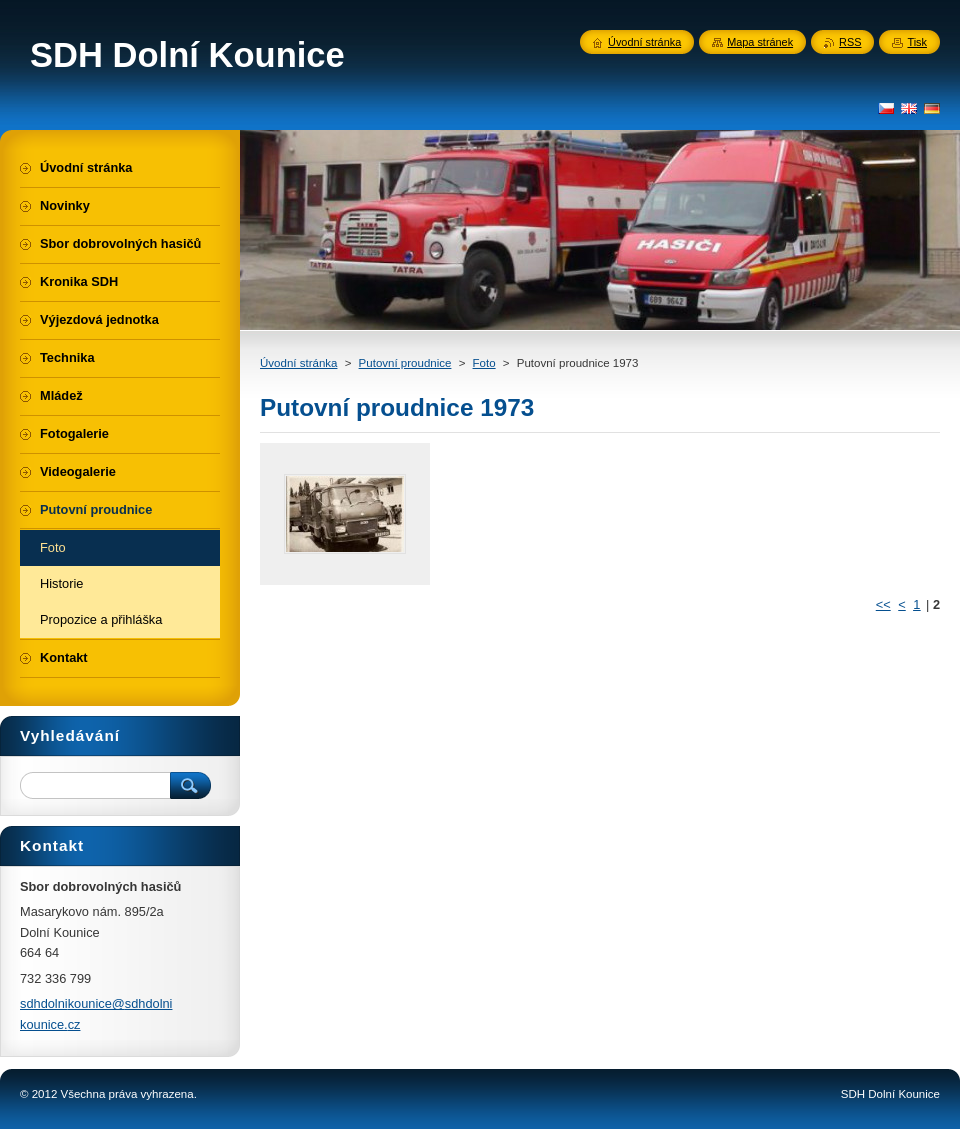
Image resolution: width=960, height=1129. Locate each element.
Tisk (917, 42)
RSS (850, 42)
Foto (484, 363)
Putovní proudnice (405, 363)
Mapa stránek (760, 42)
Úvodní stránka (298, 363)
